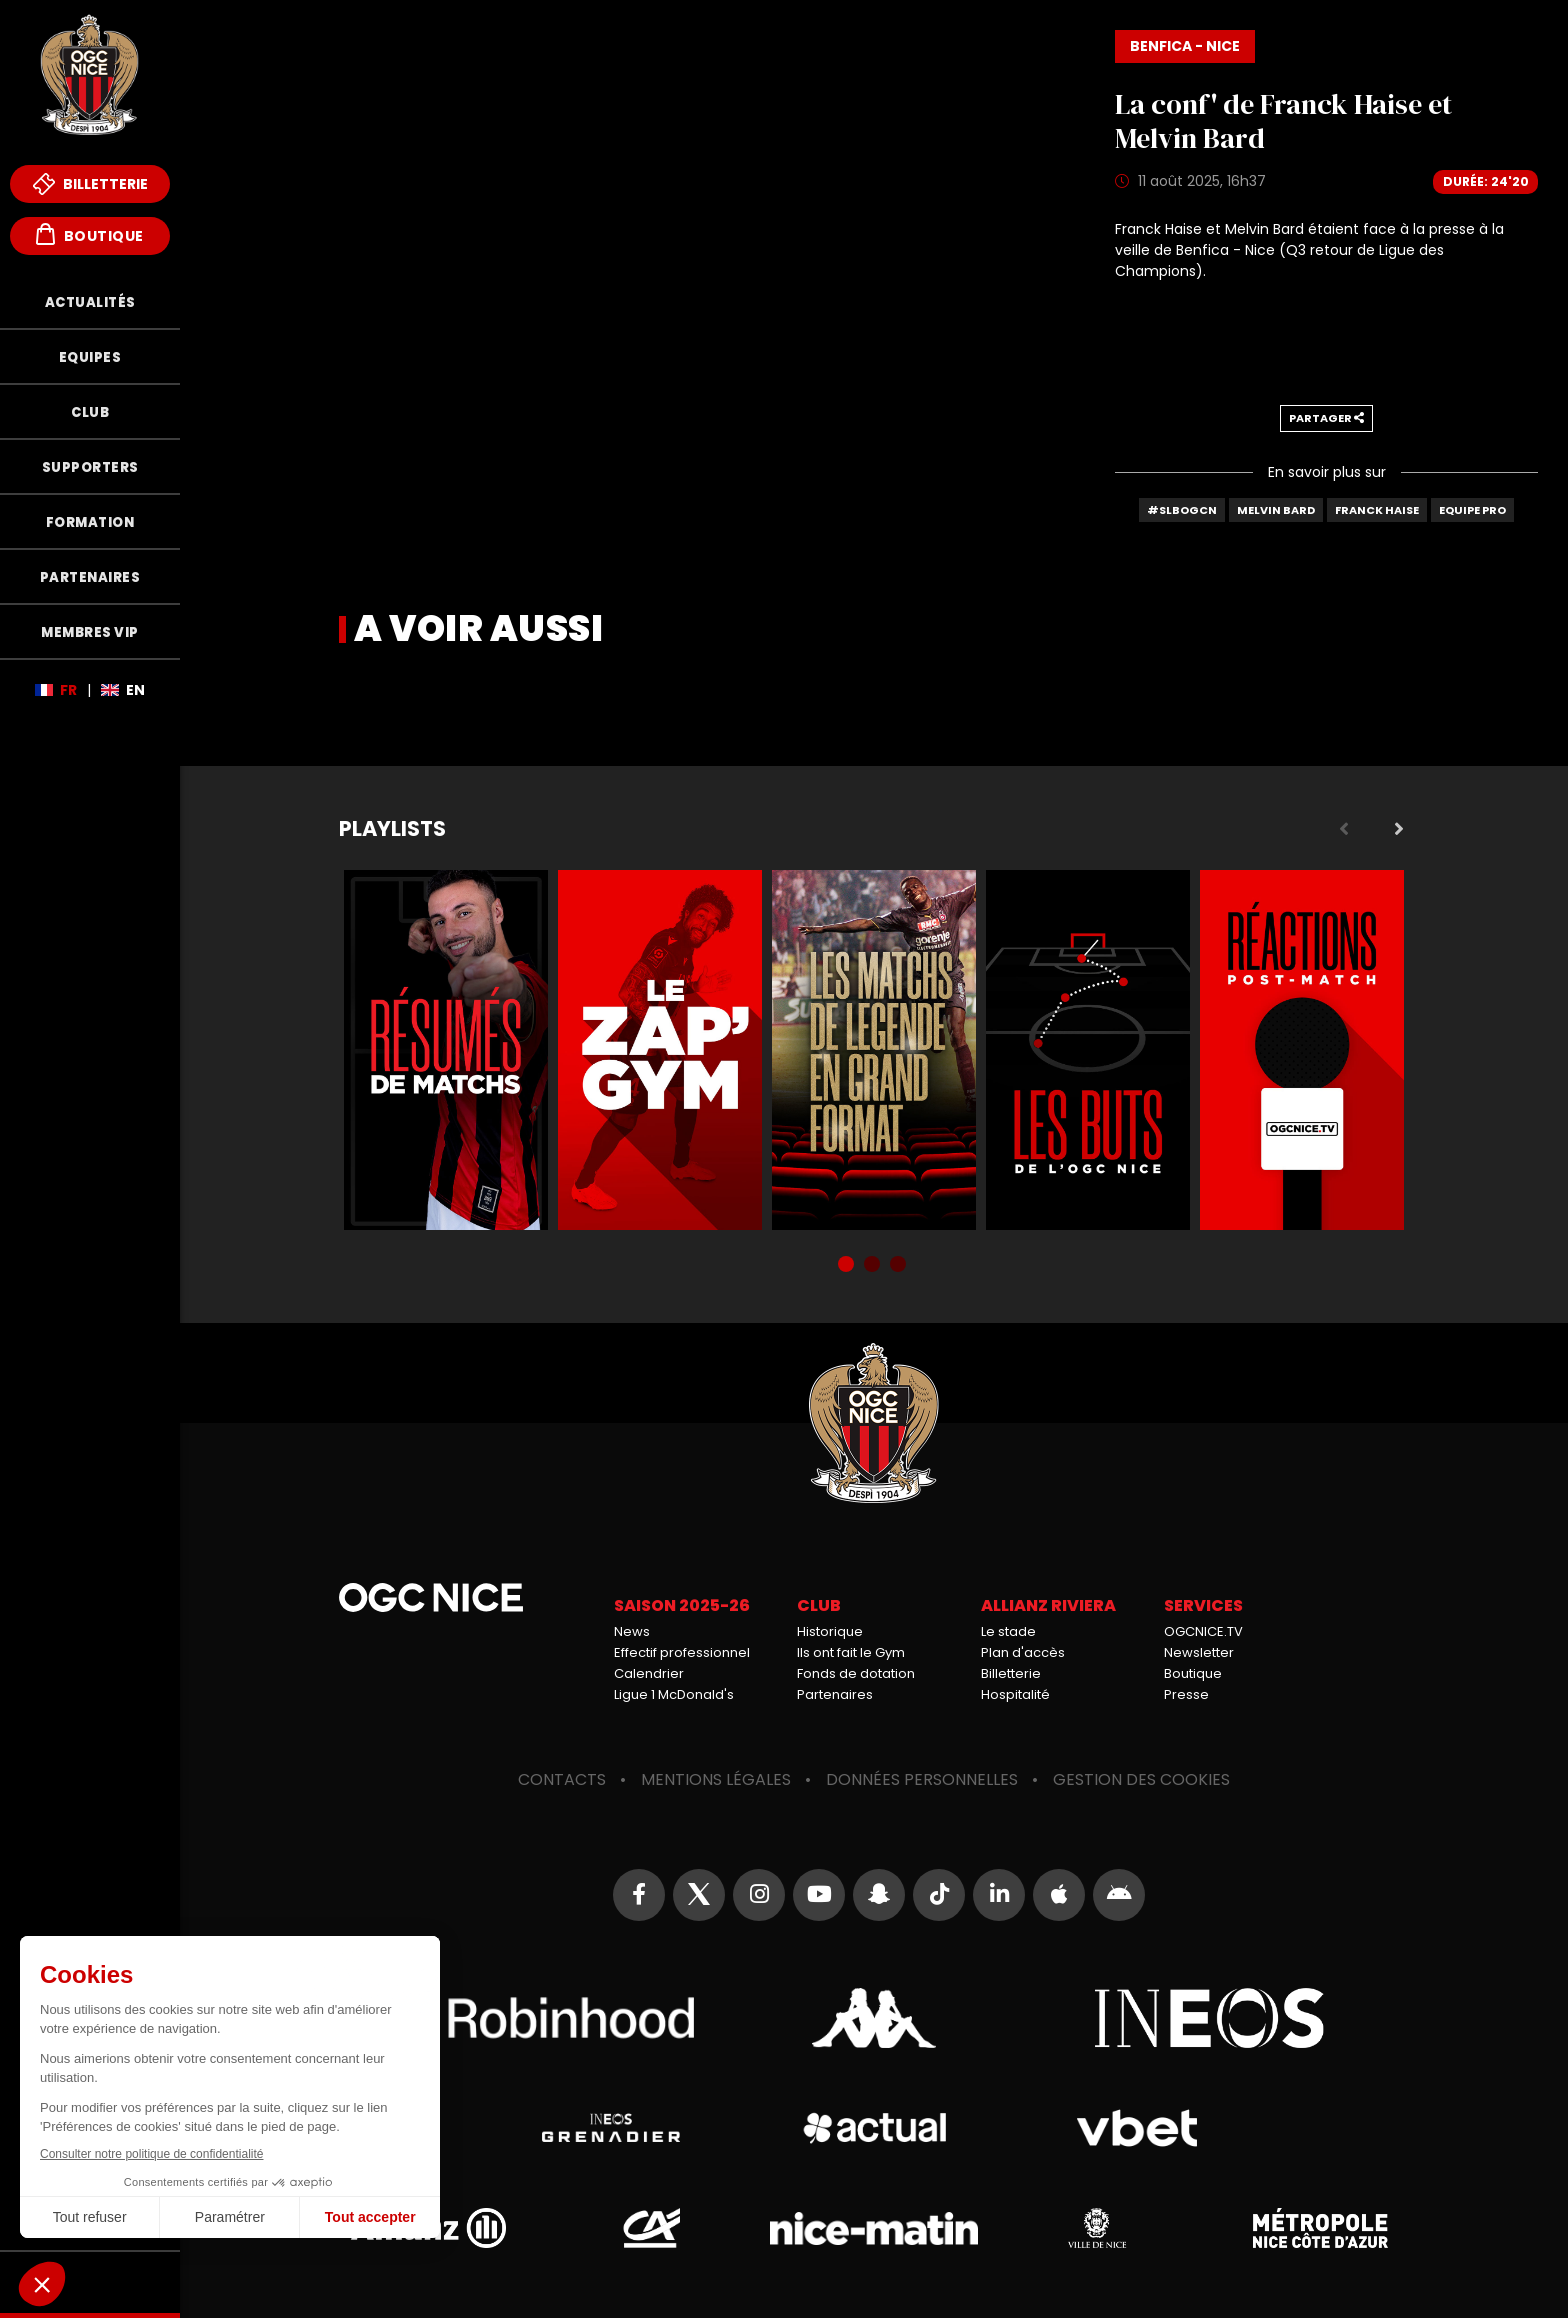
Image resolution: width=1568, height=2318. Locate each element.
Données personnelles (922, 1779)
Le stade (1008, 1631)
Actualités (90, 302)
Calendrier (649, 1673)
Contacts (562, 1779)
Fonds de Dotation (90, 2282)
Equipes (90, 357)
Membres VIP (90, 632)
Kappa (874, 2018)
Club (90, 412)
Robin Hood (539, 2018)
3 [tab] (900, 1266)
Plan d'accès (1023, 1652)
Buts (1088, 1050)
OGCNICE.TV (1203, 1631)
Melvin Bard (1276, 510)
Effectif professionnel (682, 1652)
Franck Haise (1377, 510)
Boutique (90, 234)
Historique (830, 1631)
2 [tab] (874, 1266)
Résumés (446, 1050)
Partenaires (90, 577)
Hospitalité (1015, 1694)
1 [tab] (848, 1266)
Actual (873, 2128)
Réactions (1302, 1050)
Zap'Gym (660, 1050)
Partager (1326, 418)
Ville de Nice (1097, 2228)
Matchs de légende (874, 1050)
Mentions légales (716, 1779)
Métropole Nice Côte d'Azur (1320, 2228)
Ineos (1209, 2018)
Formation (90, 522)
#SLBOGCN (1182, 510)
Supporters (90, 467)
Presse (1186, 1694)
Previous (1344, 829)
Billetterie (90, 184)
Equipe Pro (1472, 510)
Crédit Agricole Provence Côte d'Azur (651, 2228)
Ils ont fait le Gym (851, 1652)
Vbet (1137, 2128)
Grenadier (610, 2128)
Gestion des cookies (1141, 1779)
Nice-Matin (874, 2228)
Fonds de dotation (856, 1673)
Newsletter (1199, 1652)
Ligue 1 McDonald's (674, 1694)
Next (1399, 829)
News (632, 1631)
